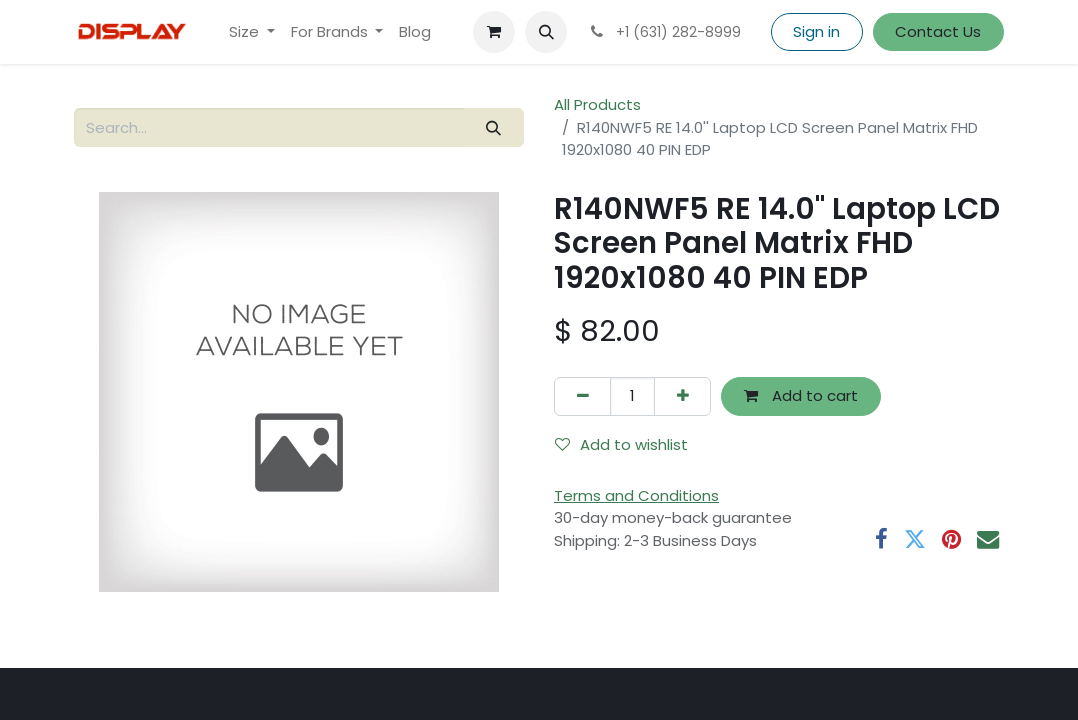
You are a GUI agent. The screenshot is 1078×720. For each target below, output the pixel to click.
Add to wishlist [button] (621, 444)
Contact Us (938, 31)
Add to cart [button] (801, 395)
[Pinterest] (951, 539)
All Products (597, 104)
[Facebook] (881, 539)
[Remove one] (582, 396)
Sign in (816, 31)
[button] (546, 32)
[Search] (494, 127)
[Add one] (682, 396)
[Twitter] (915, 539)
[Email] (988, 539)
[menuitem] (252, 32)
